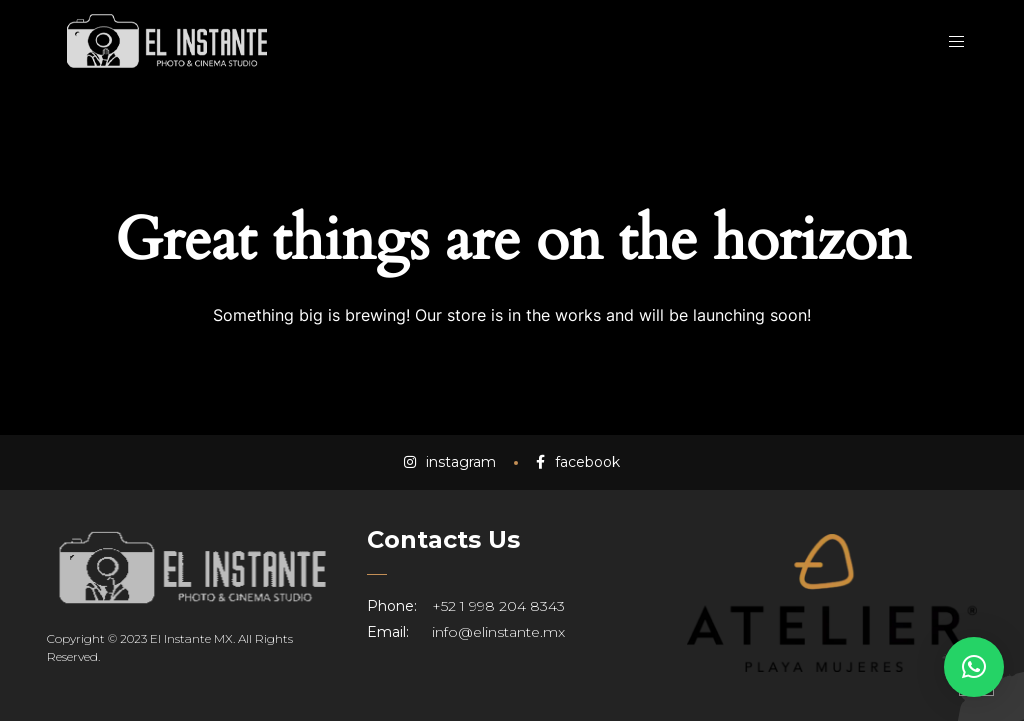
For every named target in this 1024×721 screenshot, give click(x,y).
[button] (974, 667)
